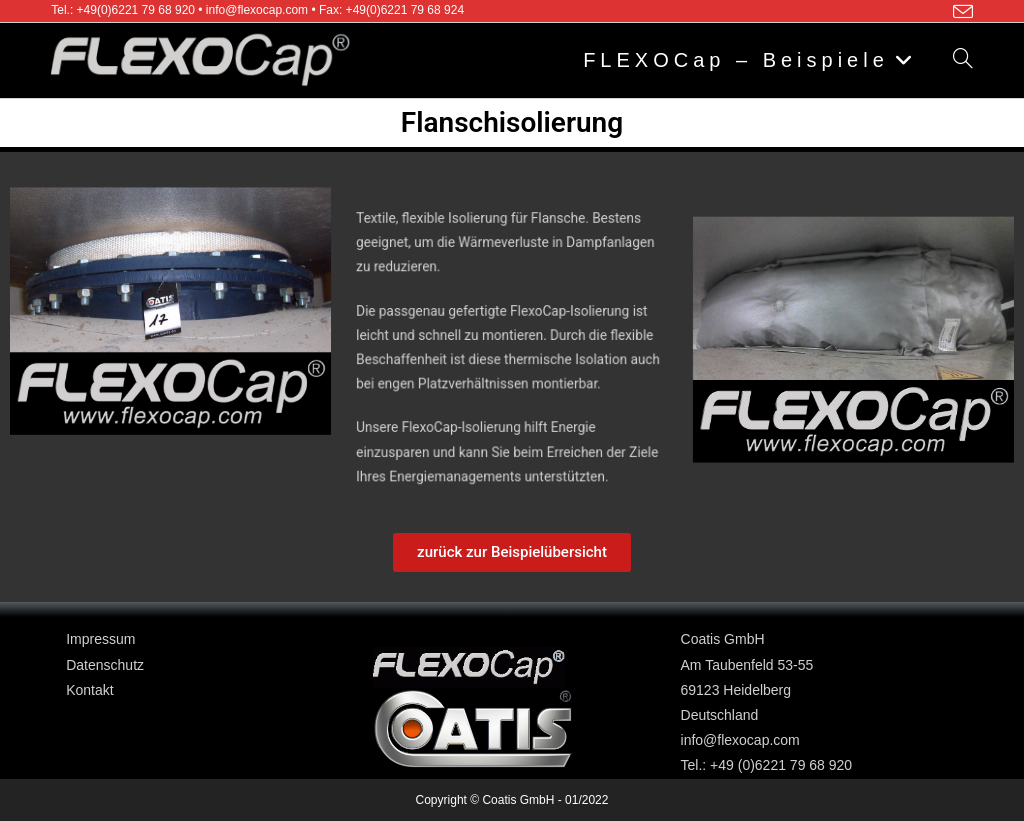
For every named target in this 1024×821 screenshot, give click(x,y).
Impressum (100, 639)
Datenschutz (105, 665)
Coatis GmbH (723, 639)
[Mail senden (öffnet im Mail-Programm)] (960, 12)
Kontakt (89, 690)
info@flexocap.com (740, 740)
